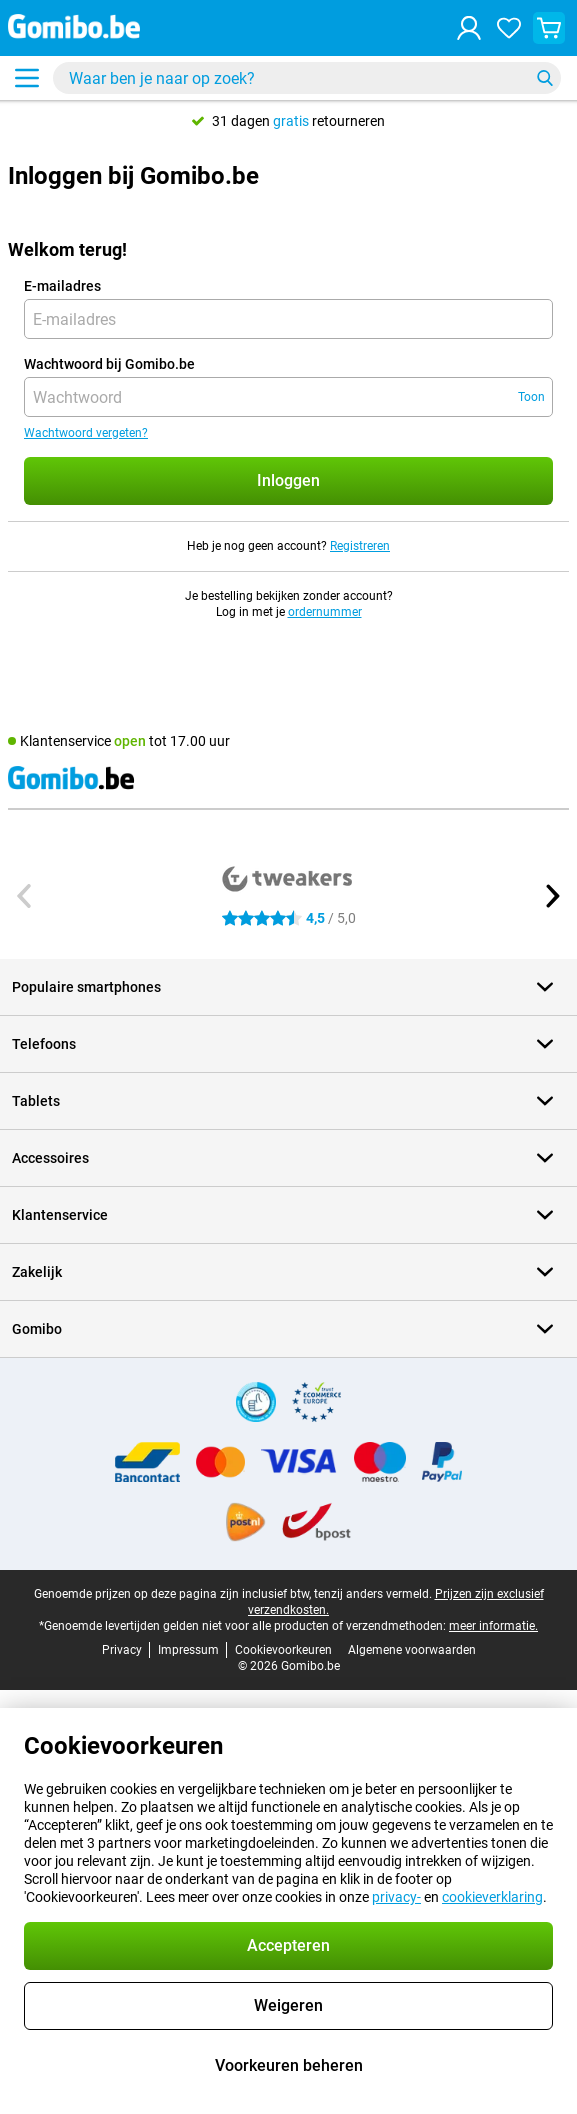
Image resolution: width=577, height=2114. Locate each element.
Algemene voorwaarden (412, 1650)
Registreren (360, 546)
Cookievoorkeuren (283, 1650)
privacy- (396, 1897)
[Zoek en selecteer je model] (307, 78)
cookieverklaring (492, 1897)
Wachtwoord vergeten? (86, 433)
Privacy (122, 1650)
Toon (531, 397)
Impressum (188, 1650)
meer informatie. (493, 1626)
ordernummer (325, 612)
